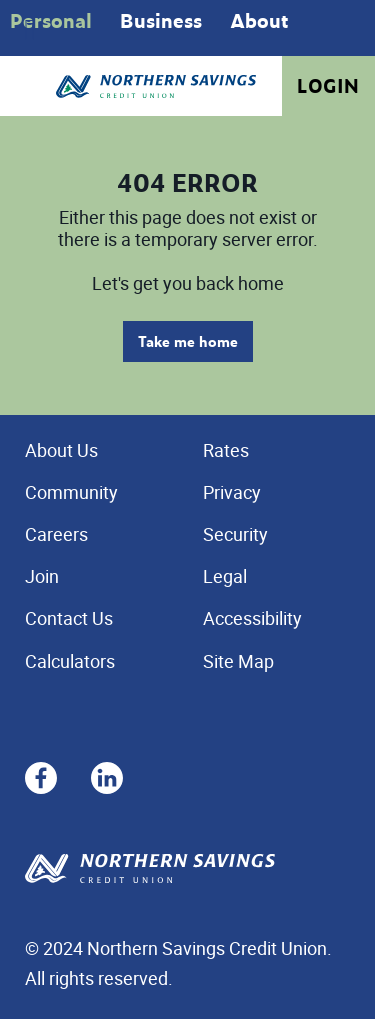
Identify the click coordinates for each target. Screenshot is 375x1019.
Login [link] (328, 86)
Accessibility (252, 618)
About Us (61, 450)
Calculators (70, 661)
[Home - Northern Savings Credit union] (156, 86)
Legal (225, 576)
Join (42, 576)
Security (235, 534)
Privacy (232, 492)
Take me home (188, 341)
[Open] (30, 30)
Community (71, 492)
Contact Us (69, 618)
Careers (56, 534)
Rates (226, 450)
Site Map (238, 661)
